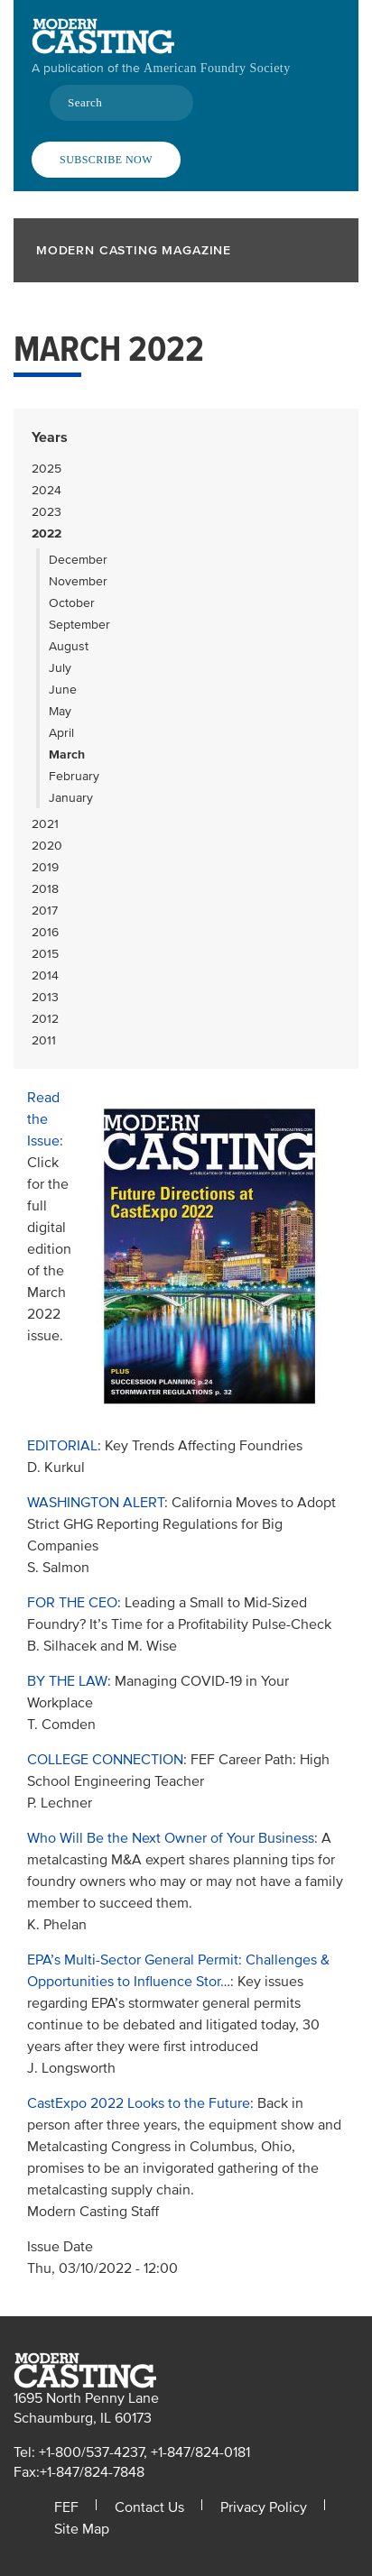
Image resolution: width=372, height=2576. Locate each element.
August (68, 646)
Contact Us (149, 2507)
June (63, 689)
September (79, 624)
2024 (46, 490)
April (61, 733)
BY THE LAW (67, 1681)
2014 (45, 975)
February (74, 776)
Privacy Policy (263, 2507)
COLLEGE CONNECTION (105, 1760)
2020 (47, 845)
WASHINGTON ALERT (95, 1503)
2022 (46, 533)
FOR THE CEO (72, 1603)
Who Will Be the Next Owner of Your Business (170, 1838)
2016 (45, 932)
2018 (45, 889)
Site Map (81, 2529)
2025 (46, 468)
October (72, 603)
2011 (44, 1040)
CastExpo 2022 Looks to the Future (138, 2103)
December (78, 559)
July (60, 668)
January (71, 797)
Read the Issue (43, 1119)
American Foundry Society (217, 68)
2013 (45, 997)
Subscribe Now (106, 159)
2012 (45, 1018)
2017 (45, 910)
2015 (45, 953)
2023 (46, 512)
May (60, 711)
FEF (66, 2507)
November (78, 581)
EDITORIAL (62, 1446)
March (67, 754)
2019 (45, 867)
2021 (45, 824)
